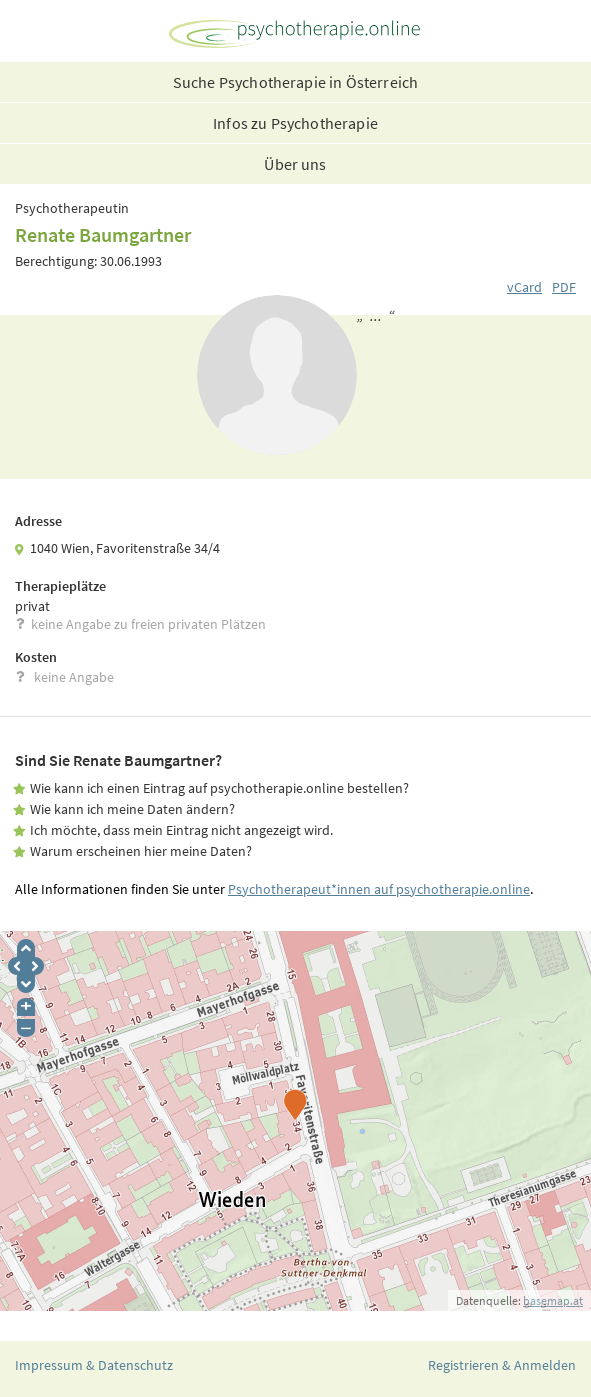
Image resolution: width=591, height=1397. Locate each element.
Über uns (295, 164)
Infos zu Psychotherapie (295, 123)
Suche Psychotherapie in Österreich (295, 82)
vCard (524, 287)
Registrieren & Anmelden (502, 1365)
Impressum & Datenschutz (94, 1365)
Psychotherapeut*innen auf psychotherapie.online (379, 889)
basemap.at (553, 1300)
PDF (564, 287)
